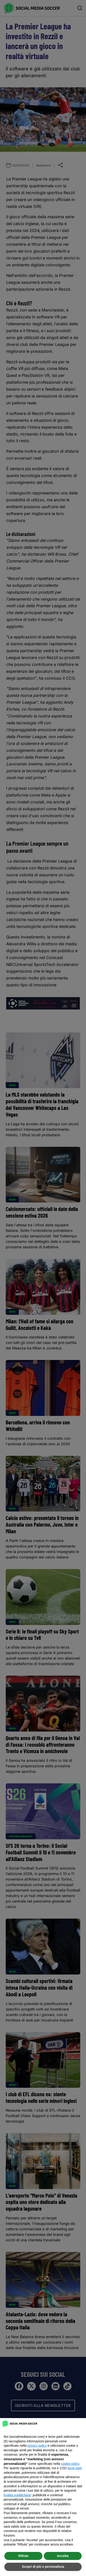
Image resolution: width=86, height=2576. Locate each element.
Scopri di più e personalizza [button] (43, 2566)
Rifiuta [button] (23, 2556)
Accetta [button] (63, 2556)
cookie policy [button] (70, 2464)
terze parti (75, 2468)
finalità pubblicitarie (17, 2495)
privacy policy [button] (37, 2445)
